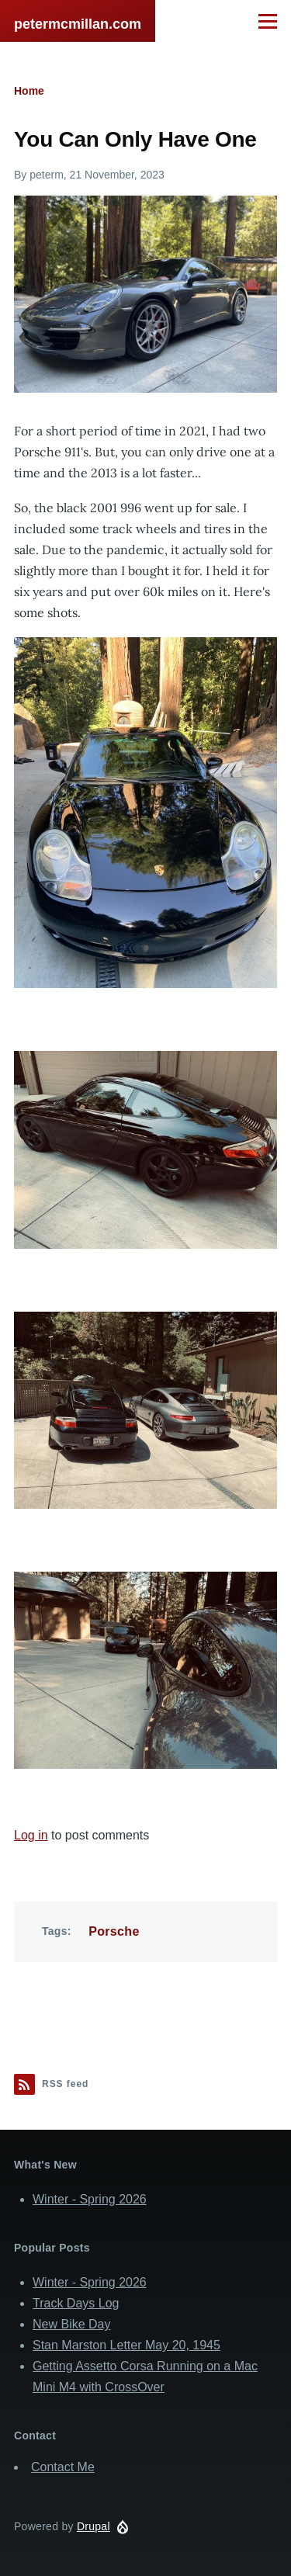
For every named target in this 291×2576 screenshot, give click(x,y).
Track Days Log (76, 2303)
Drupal (93, 2526)
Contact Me (63, 2467)
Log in (31, 1835)
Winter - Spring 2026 (90, 2199)
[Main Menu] (268, 21)
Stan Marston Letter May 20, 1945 (126, 2345)
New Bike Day (71, 2324)
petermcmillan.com (77, 24)
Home (29, 91)
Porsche (113, 1931)
